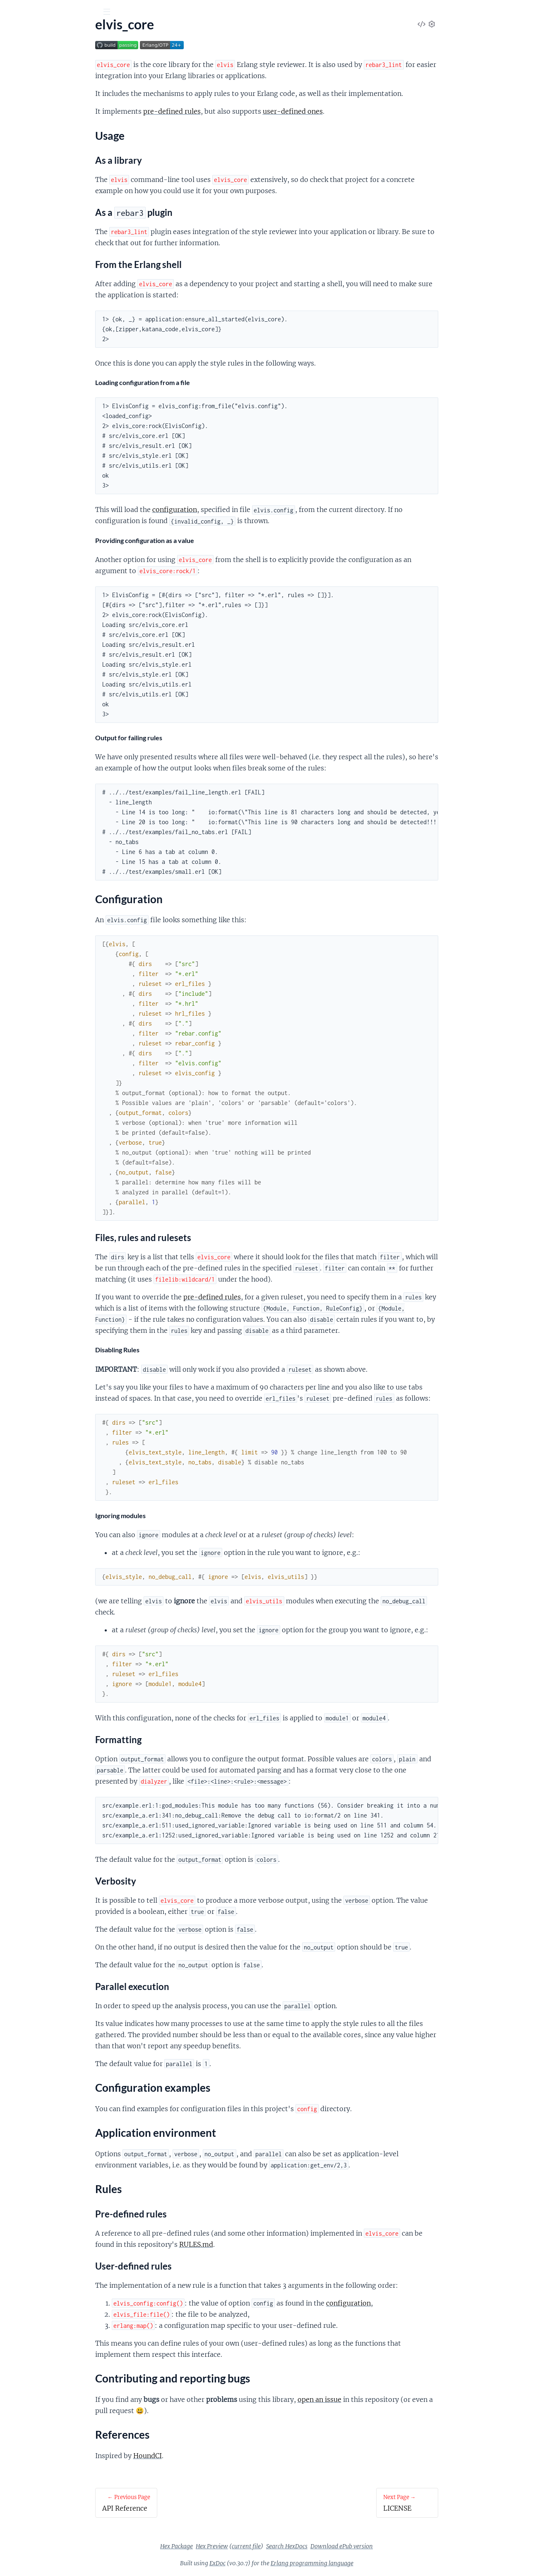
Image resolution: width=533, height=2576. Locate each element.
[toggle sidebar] (112, 12)
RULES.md (258, 2244)
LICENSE (19, 183)
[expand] (116, 83)
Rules (21, 148)
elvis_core (27, 33)
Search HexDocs (349, 2546)
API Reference (26, 83)
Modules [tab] (50, 57)
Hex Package (238, 2546)
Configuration (34, 118)
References (29, 168)
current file (308, 2546)
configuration (236, 509)
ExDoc (279, 2563)
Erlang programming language (374, 2563)
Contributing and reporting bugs (60, 158)
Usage (22, 108)
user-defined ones (355, 111)
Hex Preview (274, 2546)
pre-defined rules (234, 111)
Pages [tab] (18, 57)
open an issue (381, 2399)
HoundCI (209, 2456)
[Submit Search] (12, 12)
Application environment (49, 138)
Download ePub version (403, 2546)
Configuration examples (48, 128)
